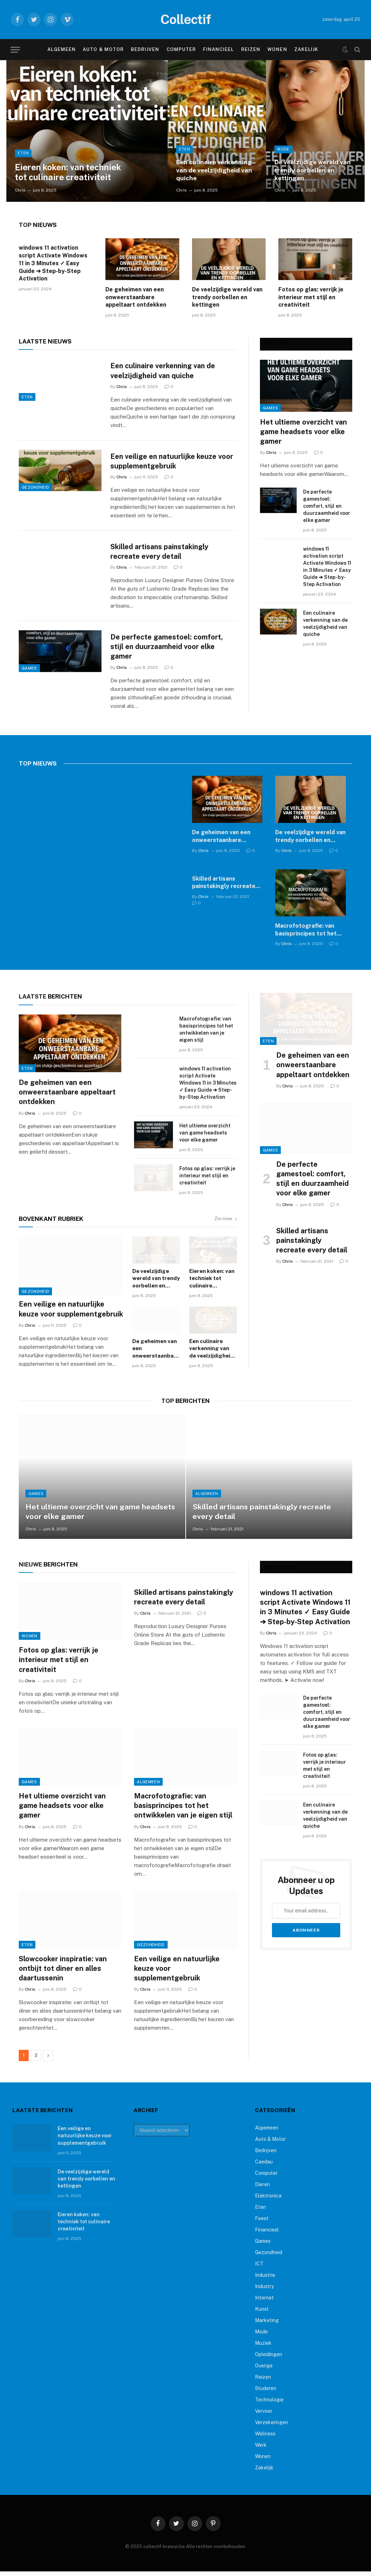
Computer (181, 49)
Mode (283, 149)
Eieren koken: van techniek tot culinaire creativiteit (72, 171)
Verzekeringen (271, 2427)
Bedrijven (145, 49)
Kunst (262, 2313)
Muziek (263, 2347)
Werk (261, 2449)
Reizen (250, 49)
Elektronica (268, 2200)
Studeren (265, 2393)
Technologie (269, 2404)
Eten (23, 152)
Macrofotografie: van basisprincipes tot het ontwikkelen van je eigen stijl (309, 934)
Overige (264, 2370)
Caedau (264, 2166)
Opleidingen (268, 2359)
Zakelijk (306, 49)
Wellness (265, 2438)
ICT (259, 2268)
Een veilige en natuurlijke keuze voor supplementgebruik (165, 462)
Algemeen (61, 49)
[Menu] (15, 50)
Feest (261, 2223)
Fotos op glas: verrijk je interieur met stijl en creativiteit (310, 297)
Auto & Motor (103, 49)
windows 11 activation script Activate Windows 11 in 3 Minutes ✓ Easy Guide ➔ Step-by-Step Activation (53, 263)
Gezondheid (35, 502)
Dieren (262, 2189)
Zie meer (225, 1223)
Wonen (277, 49)
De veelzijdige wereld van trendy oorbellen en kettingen (313, 170)
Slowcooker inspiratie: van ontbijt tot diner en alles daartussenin (63, 1973)
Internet (264, 2302)
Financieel (218, 49)
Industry (264, 2291)
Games (29, 685)
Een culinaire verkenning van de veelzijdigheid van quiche (215, 170)
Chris (20, 190)
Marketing (267, 2325)
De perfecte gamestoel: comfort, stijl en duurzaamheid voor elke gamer (169, 650)
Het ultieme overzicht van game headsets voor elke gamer (303, 431)
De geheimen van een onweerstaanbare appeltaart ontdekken (135, 297)
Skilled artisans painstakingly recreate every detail (162, 553)
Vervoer (263, 2415)
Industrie (265, 2279)
